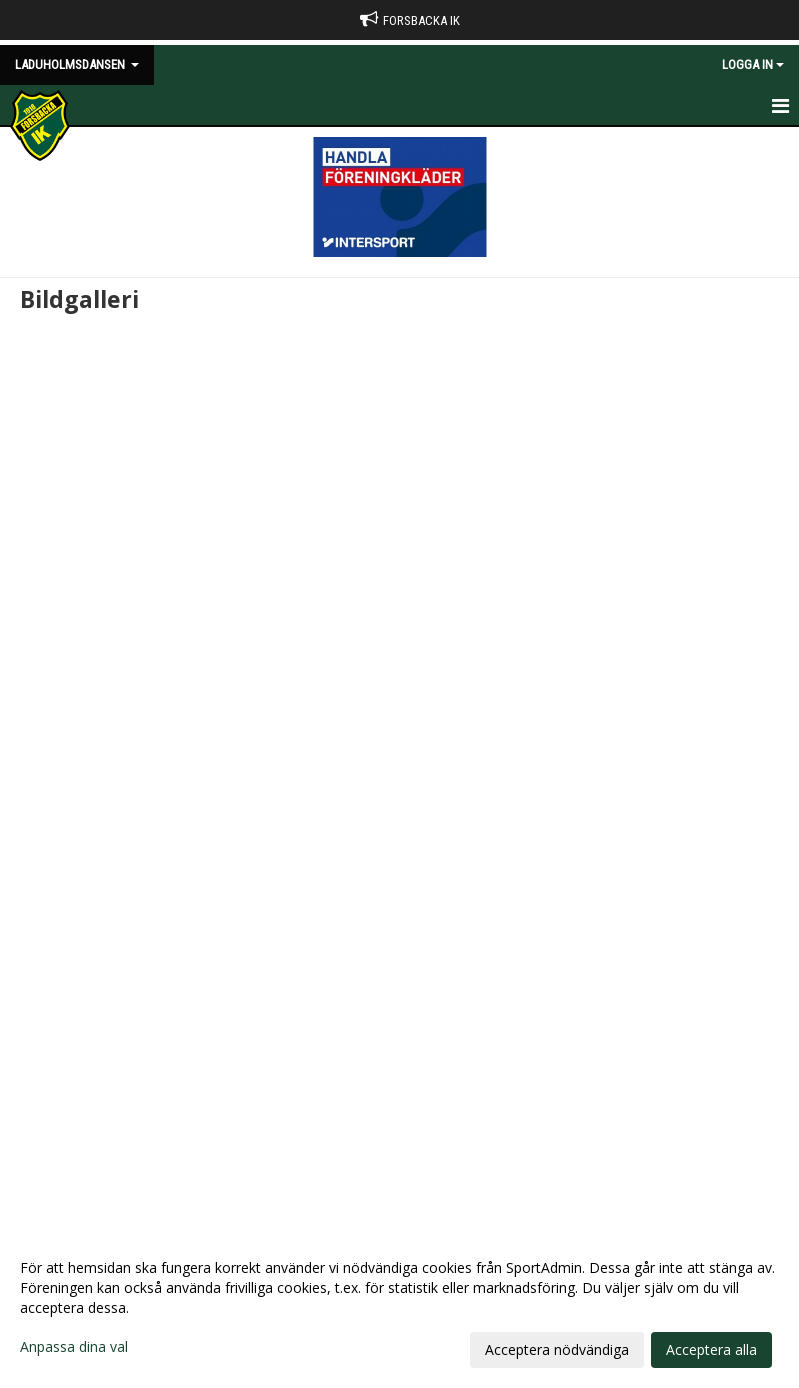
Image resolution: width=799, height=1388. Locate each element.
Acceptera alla (711, 1349)
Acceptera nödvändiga (557, 1349)
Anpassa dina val (74, 1347)
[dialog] (399, 1308)
